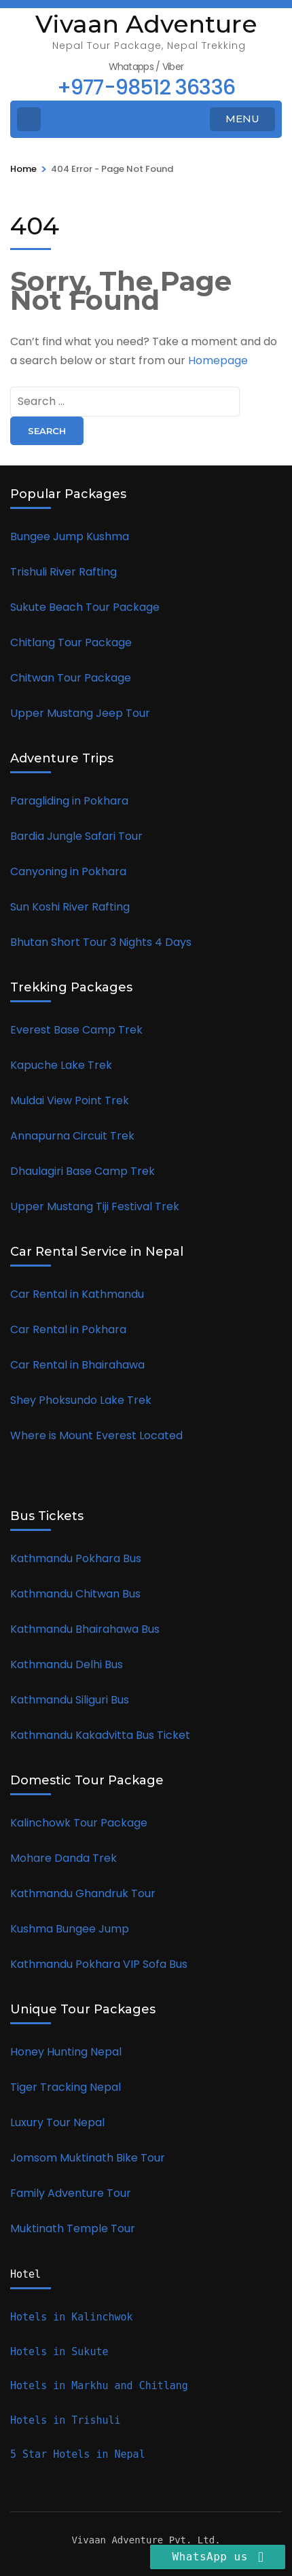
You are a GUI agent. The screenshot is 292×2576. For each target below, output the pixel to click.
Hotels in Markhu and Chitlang (102, 2386)
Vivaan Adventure (146, 24)
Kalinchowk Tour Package (80, 1823)
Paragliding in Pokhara (70, 801)
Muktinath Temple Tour (74, 2228)
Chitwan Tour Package (70, 678)
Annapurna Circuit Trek (73, 1136)
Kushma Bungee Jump (69, 1929)
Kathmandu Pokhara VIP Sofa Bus (98, 1964)
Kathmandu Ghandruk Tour (83, 1893)
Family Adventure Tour (72, 2193)
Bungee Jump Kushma (71, 536)
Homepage (218, 360)
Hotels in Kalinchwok (74, 2317)
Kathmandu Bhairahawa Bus (86, 1629)
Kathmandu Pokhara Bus (77, 1558)
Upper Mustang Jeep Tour (80, 713)
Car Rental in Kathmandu (78, 1294)
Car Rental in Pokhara (69, 1329)
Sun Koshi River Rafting (71, 907)
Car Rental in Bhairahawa (77, 1365)
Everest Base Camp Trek (77, 1030)
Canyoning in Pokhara (69, 871)
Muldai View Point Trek (69, 1100)
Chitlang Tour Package (72, 642)
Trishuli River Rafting (65, 572)
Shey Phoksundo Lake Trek (80, 1400)
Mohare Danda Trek (63, 1858)
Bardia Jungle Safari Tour (77, 836)
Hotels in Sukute (62, 2352)
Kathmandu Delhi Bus (68, 1664)
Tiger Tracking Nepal (67, 2087)
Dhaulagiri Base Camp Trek (82, 1171)
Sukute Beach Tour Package (86, 607)
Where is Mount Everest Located (96, 1435)
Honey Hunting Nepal (67, 2052)
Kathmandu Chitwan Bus (76, 1594)
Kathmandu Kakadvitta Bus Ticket (100, 1735)
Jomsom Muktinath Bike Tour (89, 2158)
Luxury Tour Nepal (58, 2122)
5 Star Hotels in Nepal (77, 2454)
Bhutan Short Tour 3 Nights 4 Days (102, 942)
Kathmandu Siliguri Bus (71, 1700)
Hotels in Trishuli (65, 2420)
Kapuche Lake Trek (61, 1065)
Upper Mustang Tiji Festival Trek (94, 1206)
